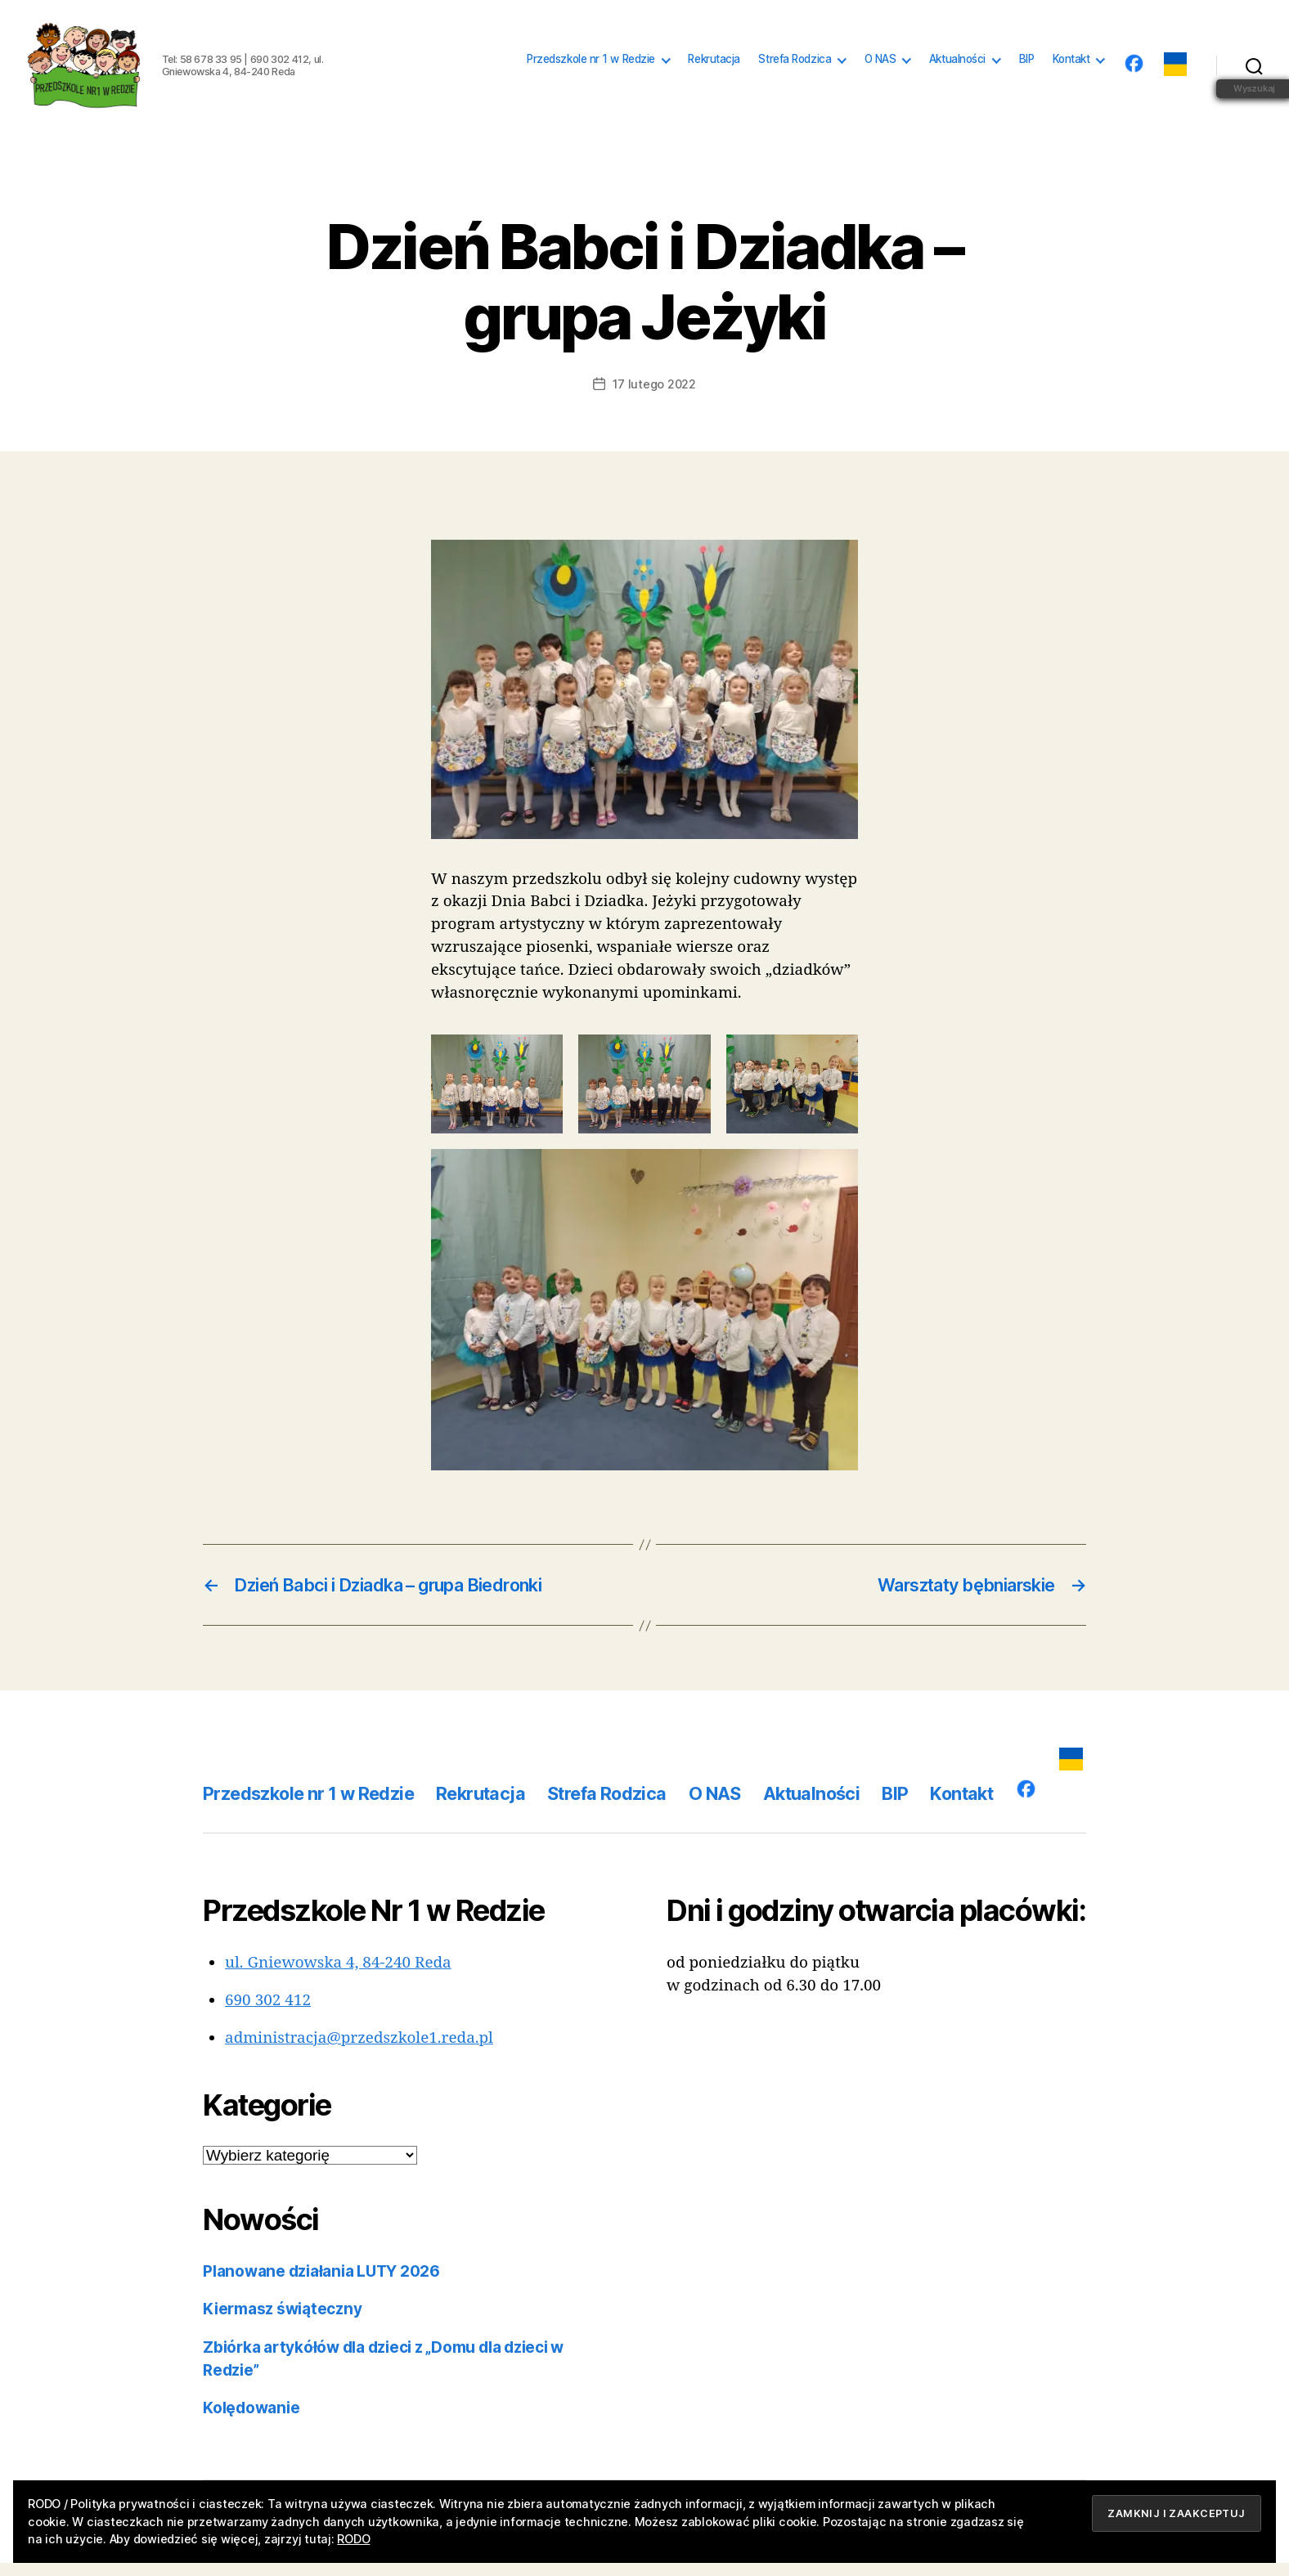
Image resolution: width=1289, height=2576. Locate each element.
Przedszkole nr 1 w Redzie (591, 65)
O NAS (880, 65)
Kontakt (1071, 65)
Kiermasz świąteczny (282, 2322)
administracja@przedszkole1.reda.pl (359, 2051)
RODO (353, 2539)
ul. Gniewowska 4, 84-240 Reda (338, 1976)
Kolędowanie (251, 2421)
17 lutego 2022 (654, 397)
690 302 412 (268, 2013)
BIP (1027, 65)
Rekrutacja (714, 65)
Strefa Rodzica (794, 65)
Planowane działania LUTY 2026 (321, 2284)
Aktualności (957, 65)
